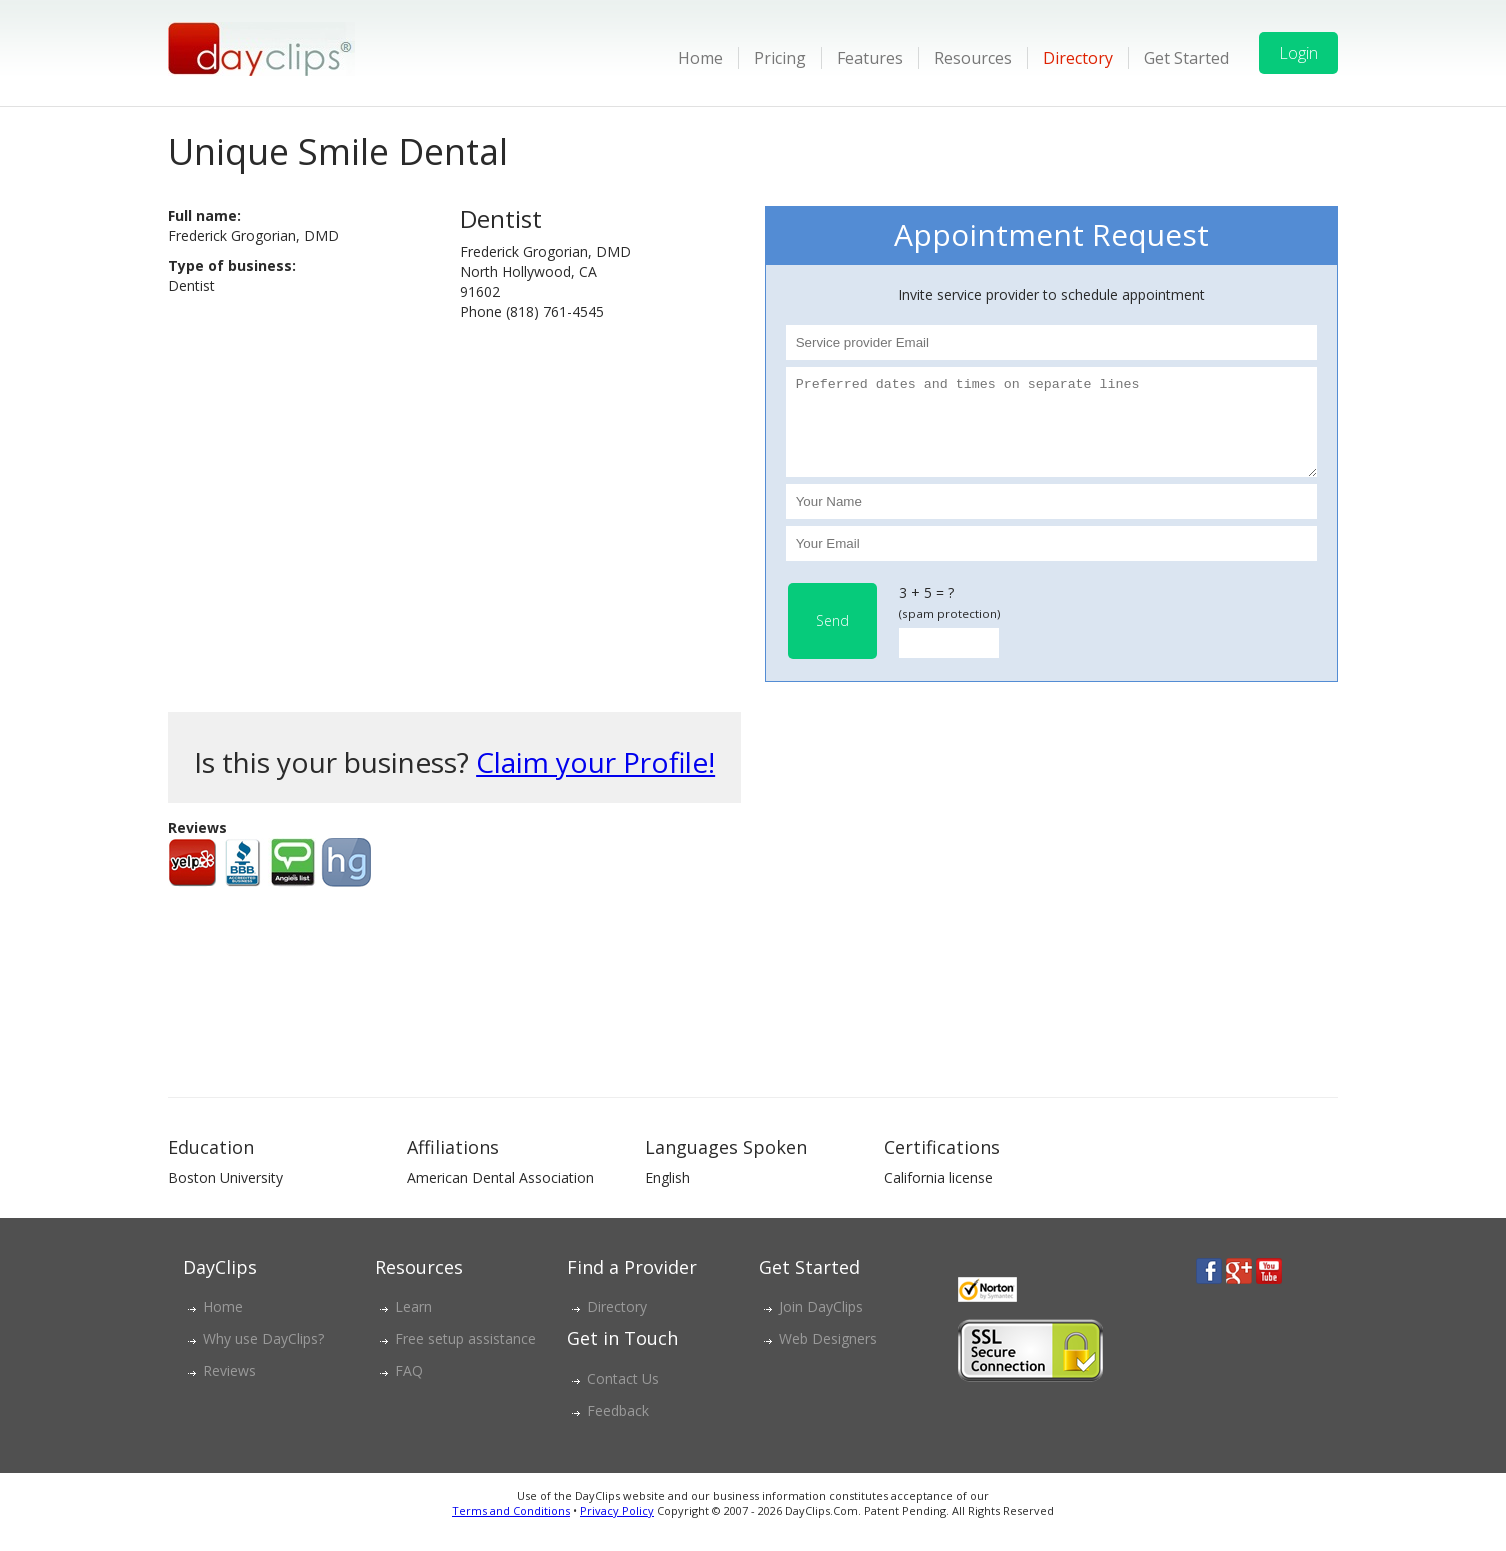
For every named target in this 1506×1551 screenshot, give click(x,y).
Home (700, 58)
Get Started (1186, 58)
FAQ (409, 1388)
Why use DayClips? (263, 1356)
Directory (1078, 58)
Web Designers (828, 1356)
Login (1298, 53)
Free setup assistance (465, 1356)
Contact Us (623, 1396)
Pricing (780, 58)
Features (870, 58)
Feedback (618, 1428)
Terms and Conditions (511, 1528)
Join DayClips (821, 1324)
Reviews (229, 1388)
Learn (413, 1324)
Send (832, 638)
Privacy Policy (617, 1528)
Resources (973, 58)
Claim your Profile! (595, 780)
